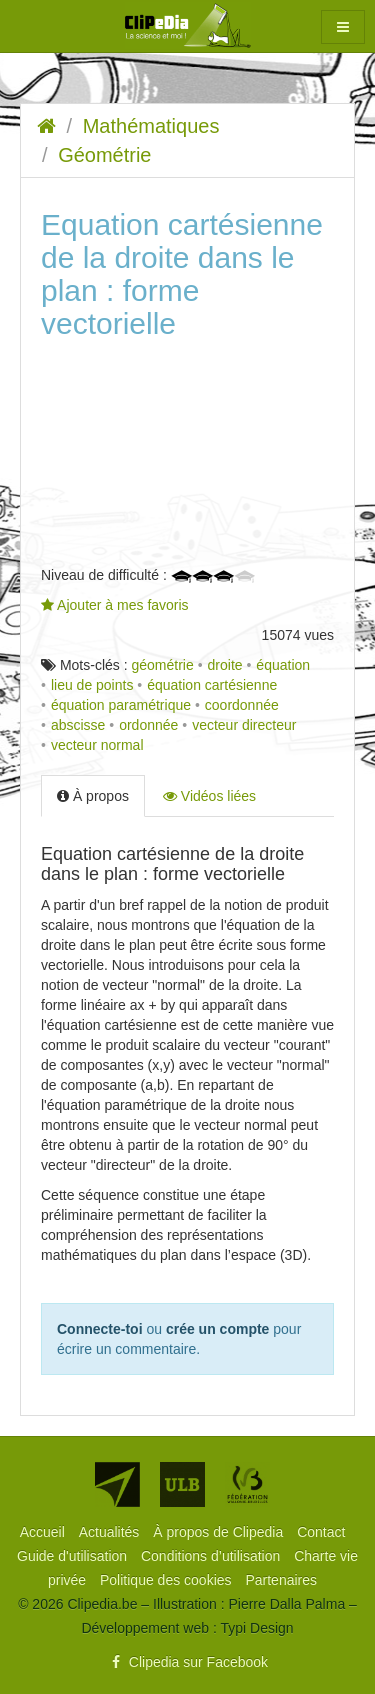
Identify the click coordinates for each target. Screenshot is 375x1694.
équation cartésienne (212, 685)
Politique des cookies (167, 1580)
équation (283, 665)
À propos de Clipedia (220, 1532)
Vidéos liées (209, 796)
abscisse (78, 725)
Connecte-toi (100, 1329)
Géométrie (104, 155)
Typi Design (256, 1628)
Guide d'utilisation (74, 1556)
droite (225, 665)
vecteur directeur (244, 725)
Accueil (44, 1532)
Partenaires (281, 1580)
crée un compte (217, 1329)
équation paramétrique (121, 705)
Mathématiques (151, 126)
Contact (321, 1532)
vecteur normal (97, 745)
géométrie (162, 665)
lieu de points (92, 685)
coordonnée (242, 705)
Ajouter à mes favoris (115, 605)
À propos (93, 796)
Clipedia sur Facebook (187, 1662)
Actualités (111, 1532)
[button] (343, 27)
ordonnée (148, 725)
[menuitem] (44, 1532)
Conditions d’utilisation (212, 1556)
